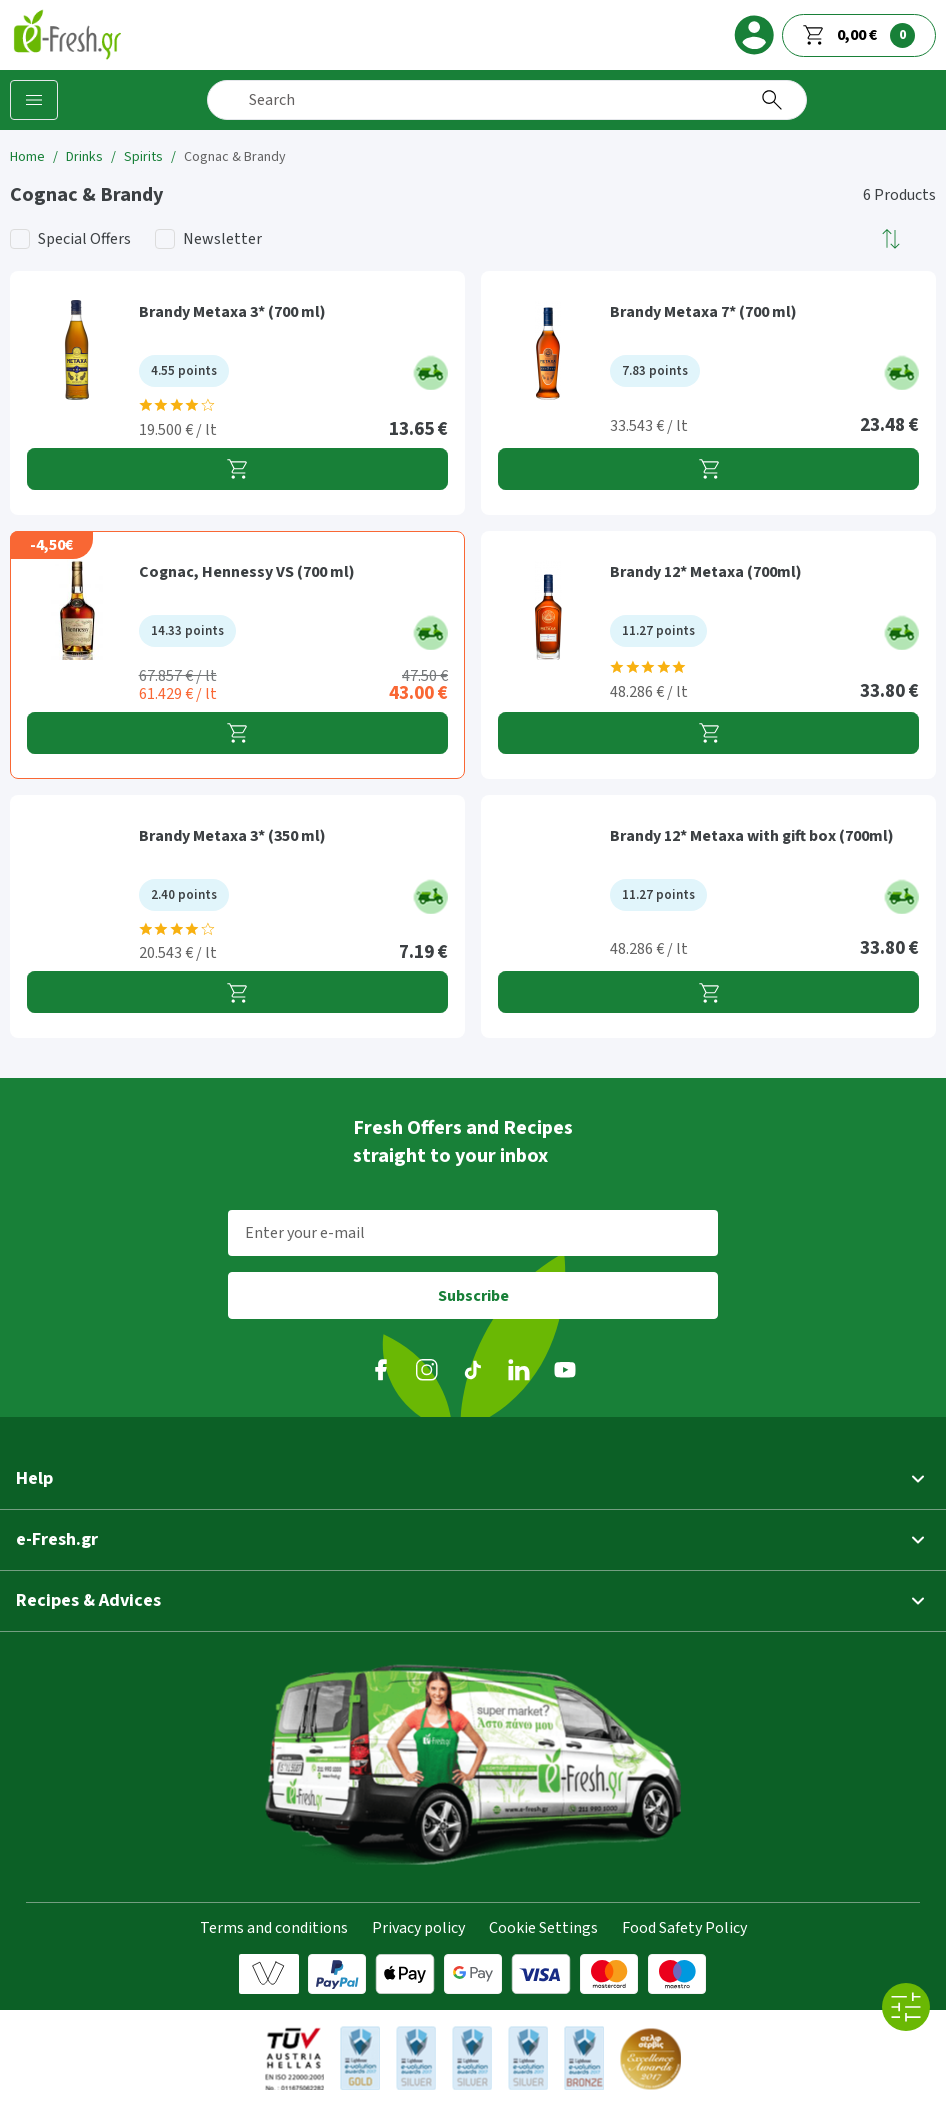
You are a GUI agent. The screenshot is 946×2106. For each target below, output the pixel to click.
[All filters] (906, 2007)
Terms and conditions (274, 1928)
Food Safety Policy (684, 1928)
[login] (754, 35)
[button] (892, 239)
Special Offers (84, 239)
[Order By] (892, 239)
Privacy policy (418, 1928)
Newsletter (222, 239)
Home (27, 157)
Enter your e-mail (305, 1233)
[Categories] (34, 100)
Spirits (143, 157)
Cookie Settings (543, 1928)
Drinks (84, 157)
